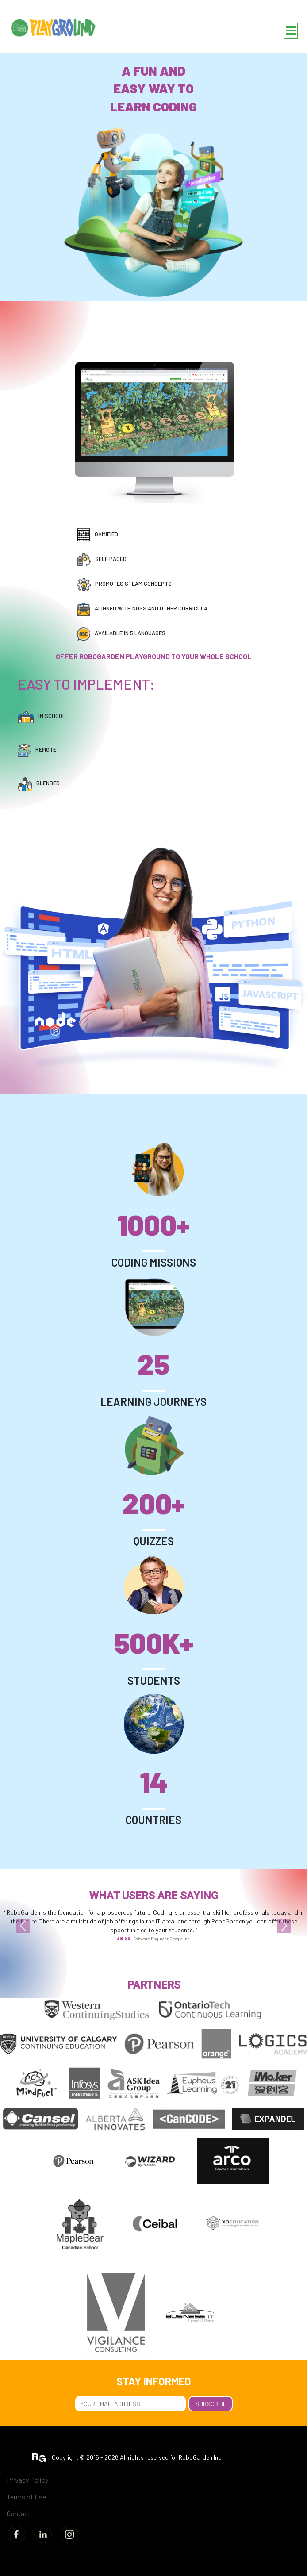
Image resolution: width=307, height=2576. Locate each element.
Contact (19, 2513)
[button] (23, 1925)
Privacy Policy (27, 2480)
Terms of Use (26, 2496)
